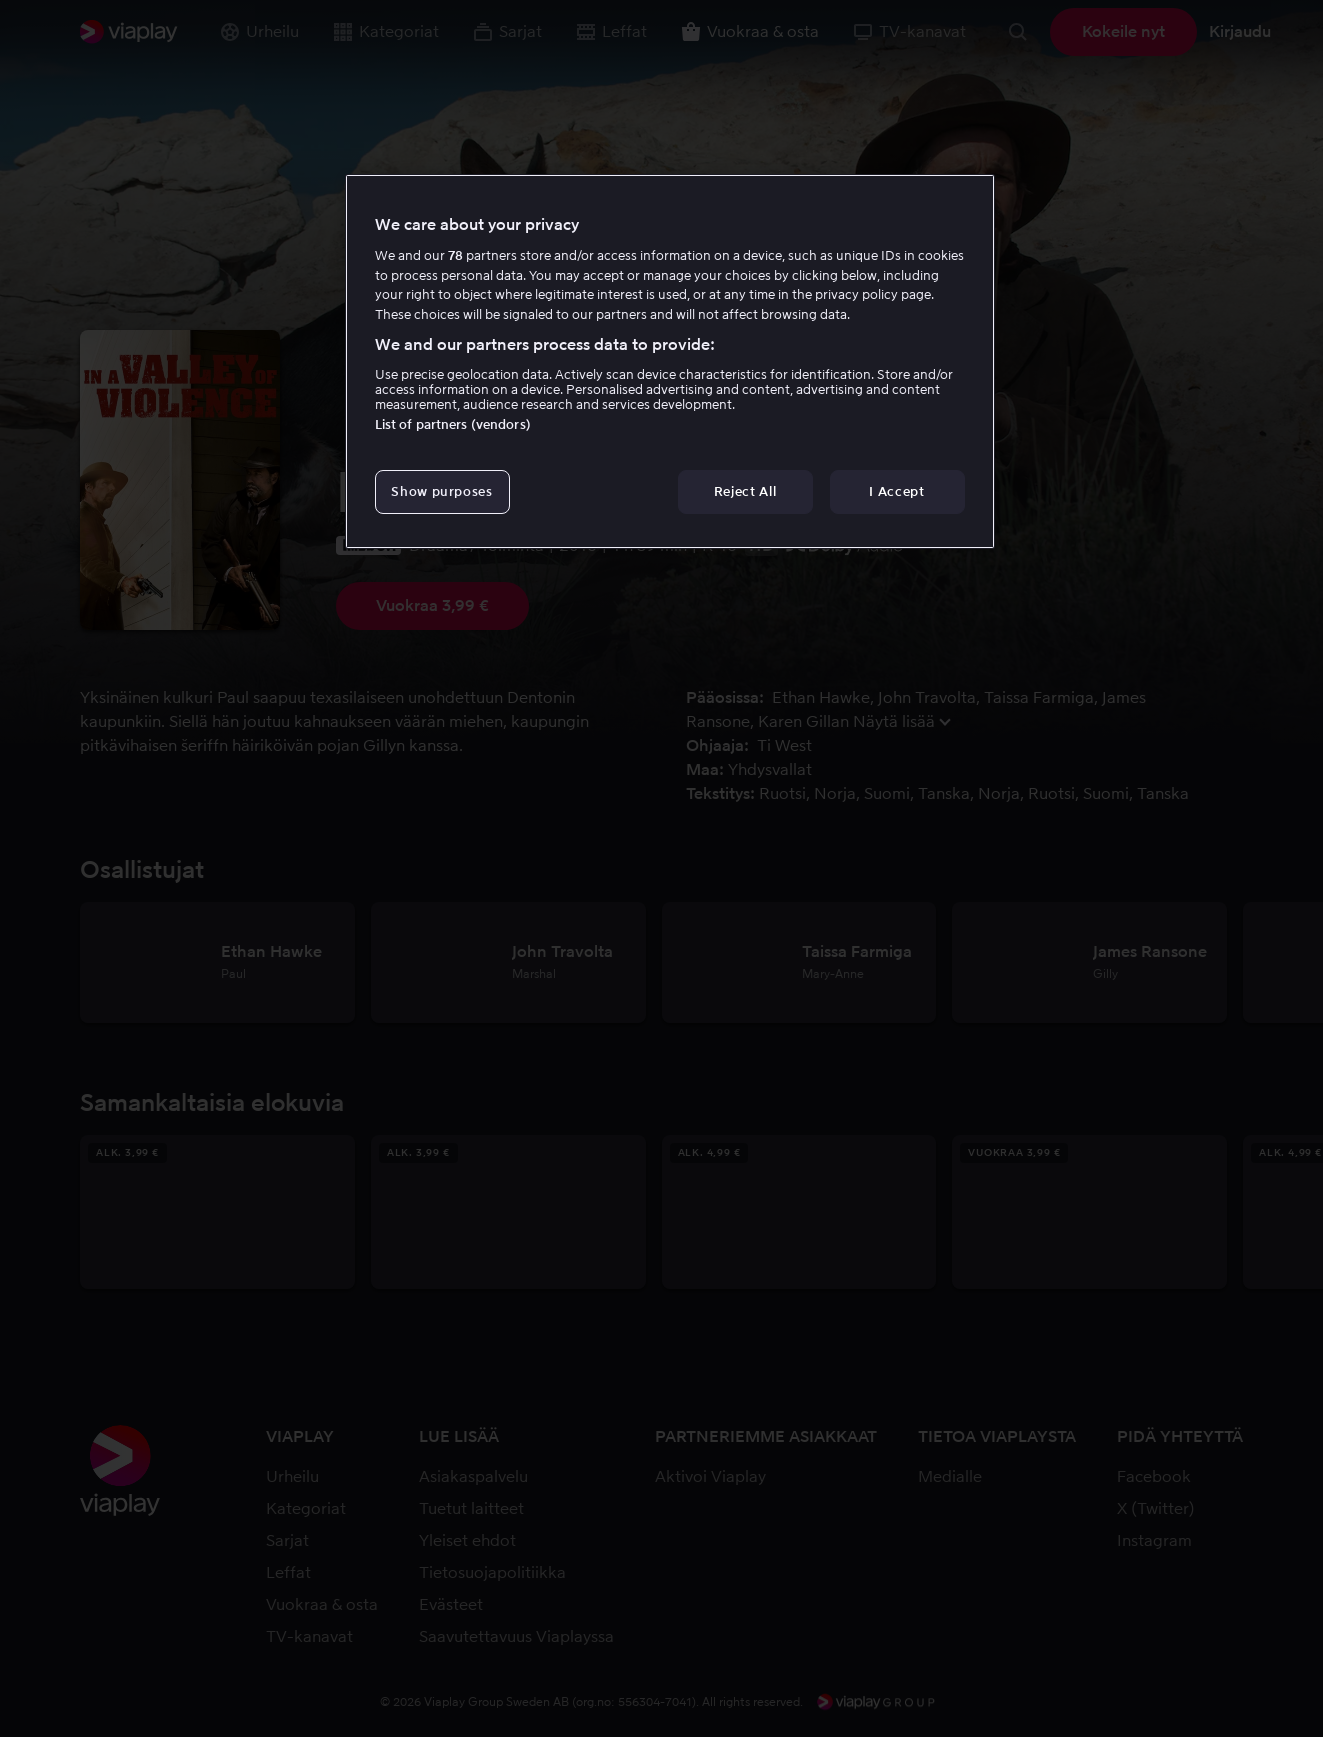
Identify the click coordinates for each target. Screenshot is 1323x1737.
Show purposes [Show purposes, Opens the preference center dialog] (441, 491)
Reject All (745, 491)
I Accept (896, 491)
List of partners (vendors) (453, 424)
